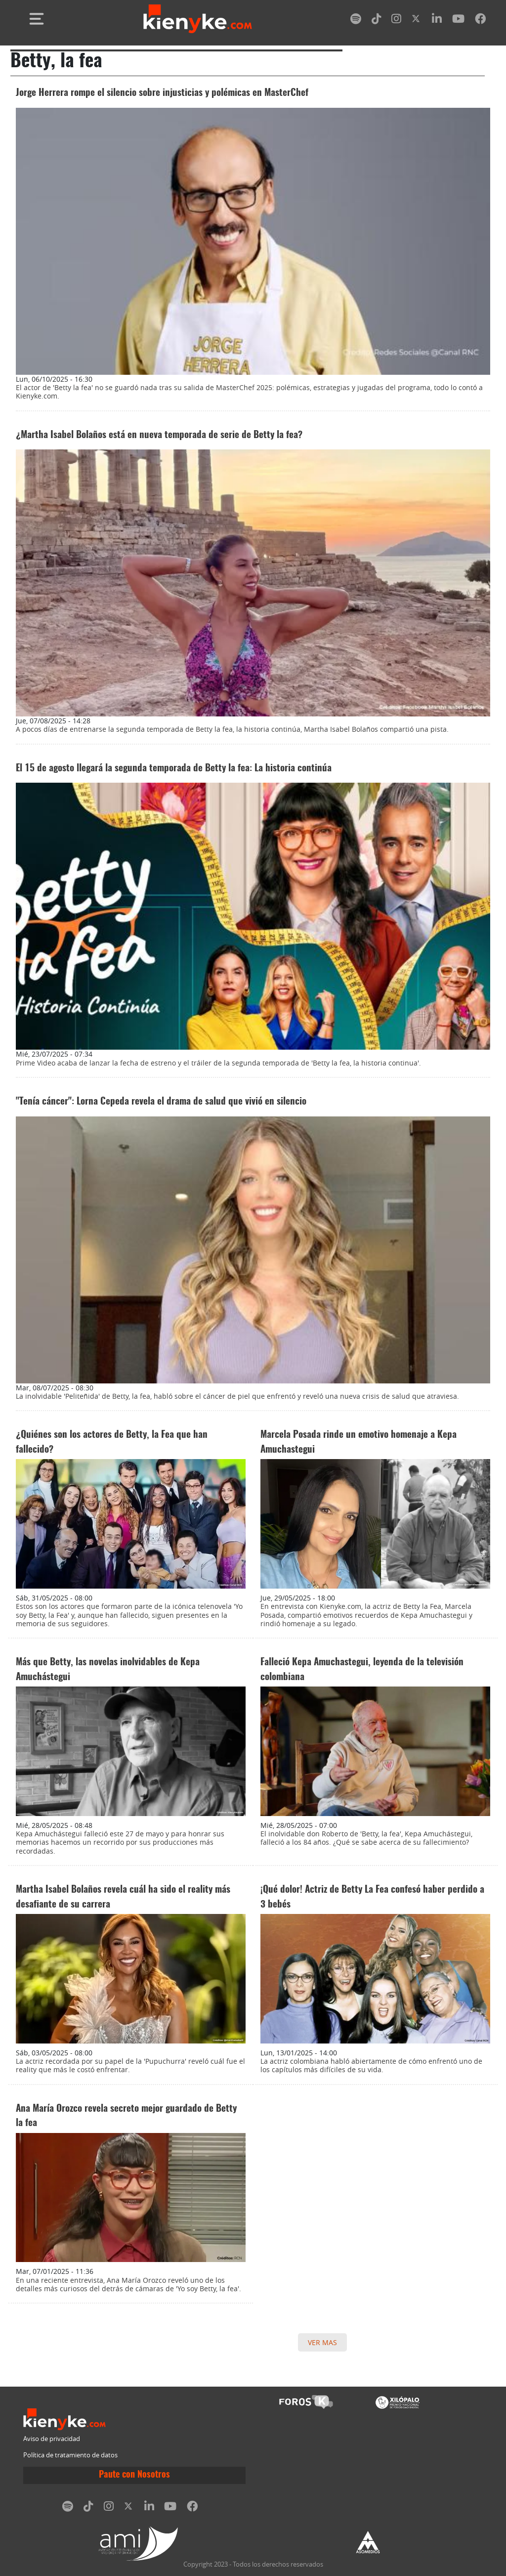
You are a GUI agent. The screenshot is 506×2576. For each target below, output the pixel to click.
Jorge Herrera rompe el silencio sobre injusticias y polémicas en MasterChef (162, 93)
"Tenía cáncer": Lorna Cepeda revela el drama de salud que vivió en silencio (161, 1102)
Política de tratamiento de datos (70, 2455)
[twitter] (417, 20)
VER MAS (322, 2342)
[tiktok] (376, 20)
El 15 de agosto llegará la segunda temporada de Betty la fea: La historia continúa (174, 768)
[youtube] (458, 20)
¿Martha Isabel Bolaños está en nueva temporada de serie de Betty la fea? (159, 435)
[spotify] (355, 20)
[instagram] (396, 20)
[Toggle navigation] (36, 18)
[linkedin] (437, 20)
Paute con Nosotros (134, 2475)
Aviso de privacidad (51, 2439)
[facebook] (480, 20)
